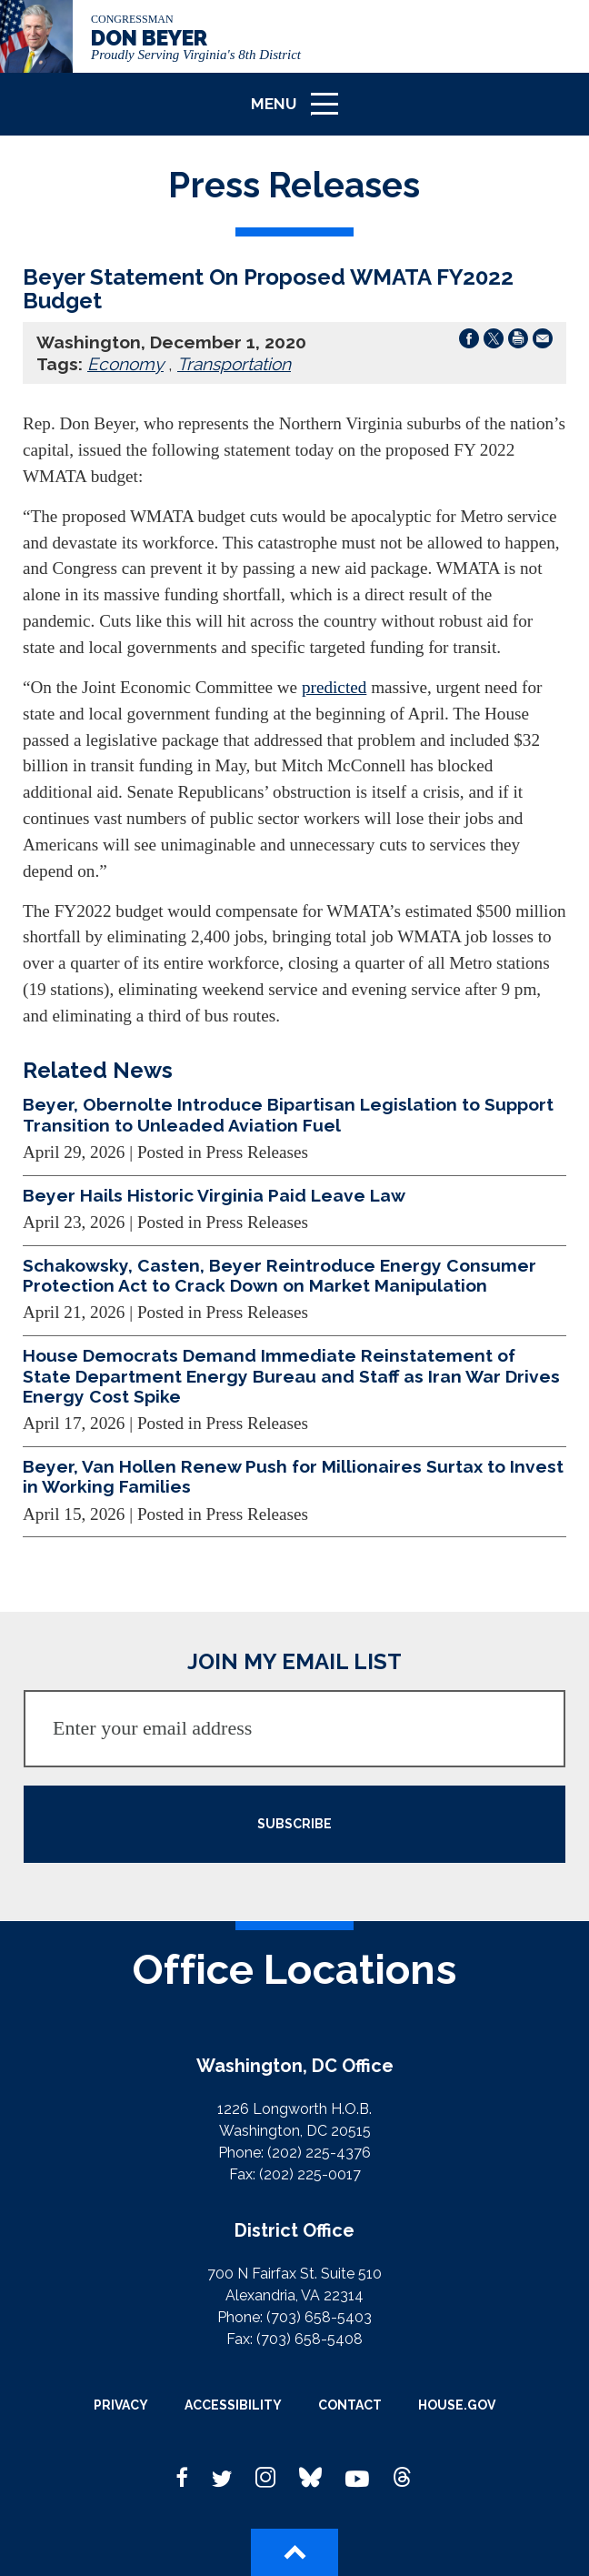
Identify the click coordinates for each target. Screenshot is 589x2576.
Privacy (121, 2405)
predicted (334, 687)
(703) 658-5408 (309, 2339)
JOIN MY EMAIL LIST (294, 1661)
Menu (301, 111)
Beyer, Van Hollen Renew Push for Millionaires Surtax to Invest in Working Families (293, 1476)
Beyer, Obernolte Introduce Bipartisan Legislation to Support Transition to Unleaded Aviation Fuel (288, 1114)
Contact (350, 2405)
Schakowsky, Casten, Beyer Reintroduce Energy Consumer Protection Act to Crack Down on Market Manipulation (279, 1275)
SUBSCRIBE (294, 1823)
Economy (125, 364)
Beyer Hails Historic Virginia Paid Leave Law (214, 1195)
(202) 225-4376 (319, 2152)
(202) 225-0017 (310, 2174)
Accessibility (233, 2405)
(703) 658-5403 (319, 2317)
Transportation (234, 364)
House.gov (456, 2405)
